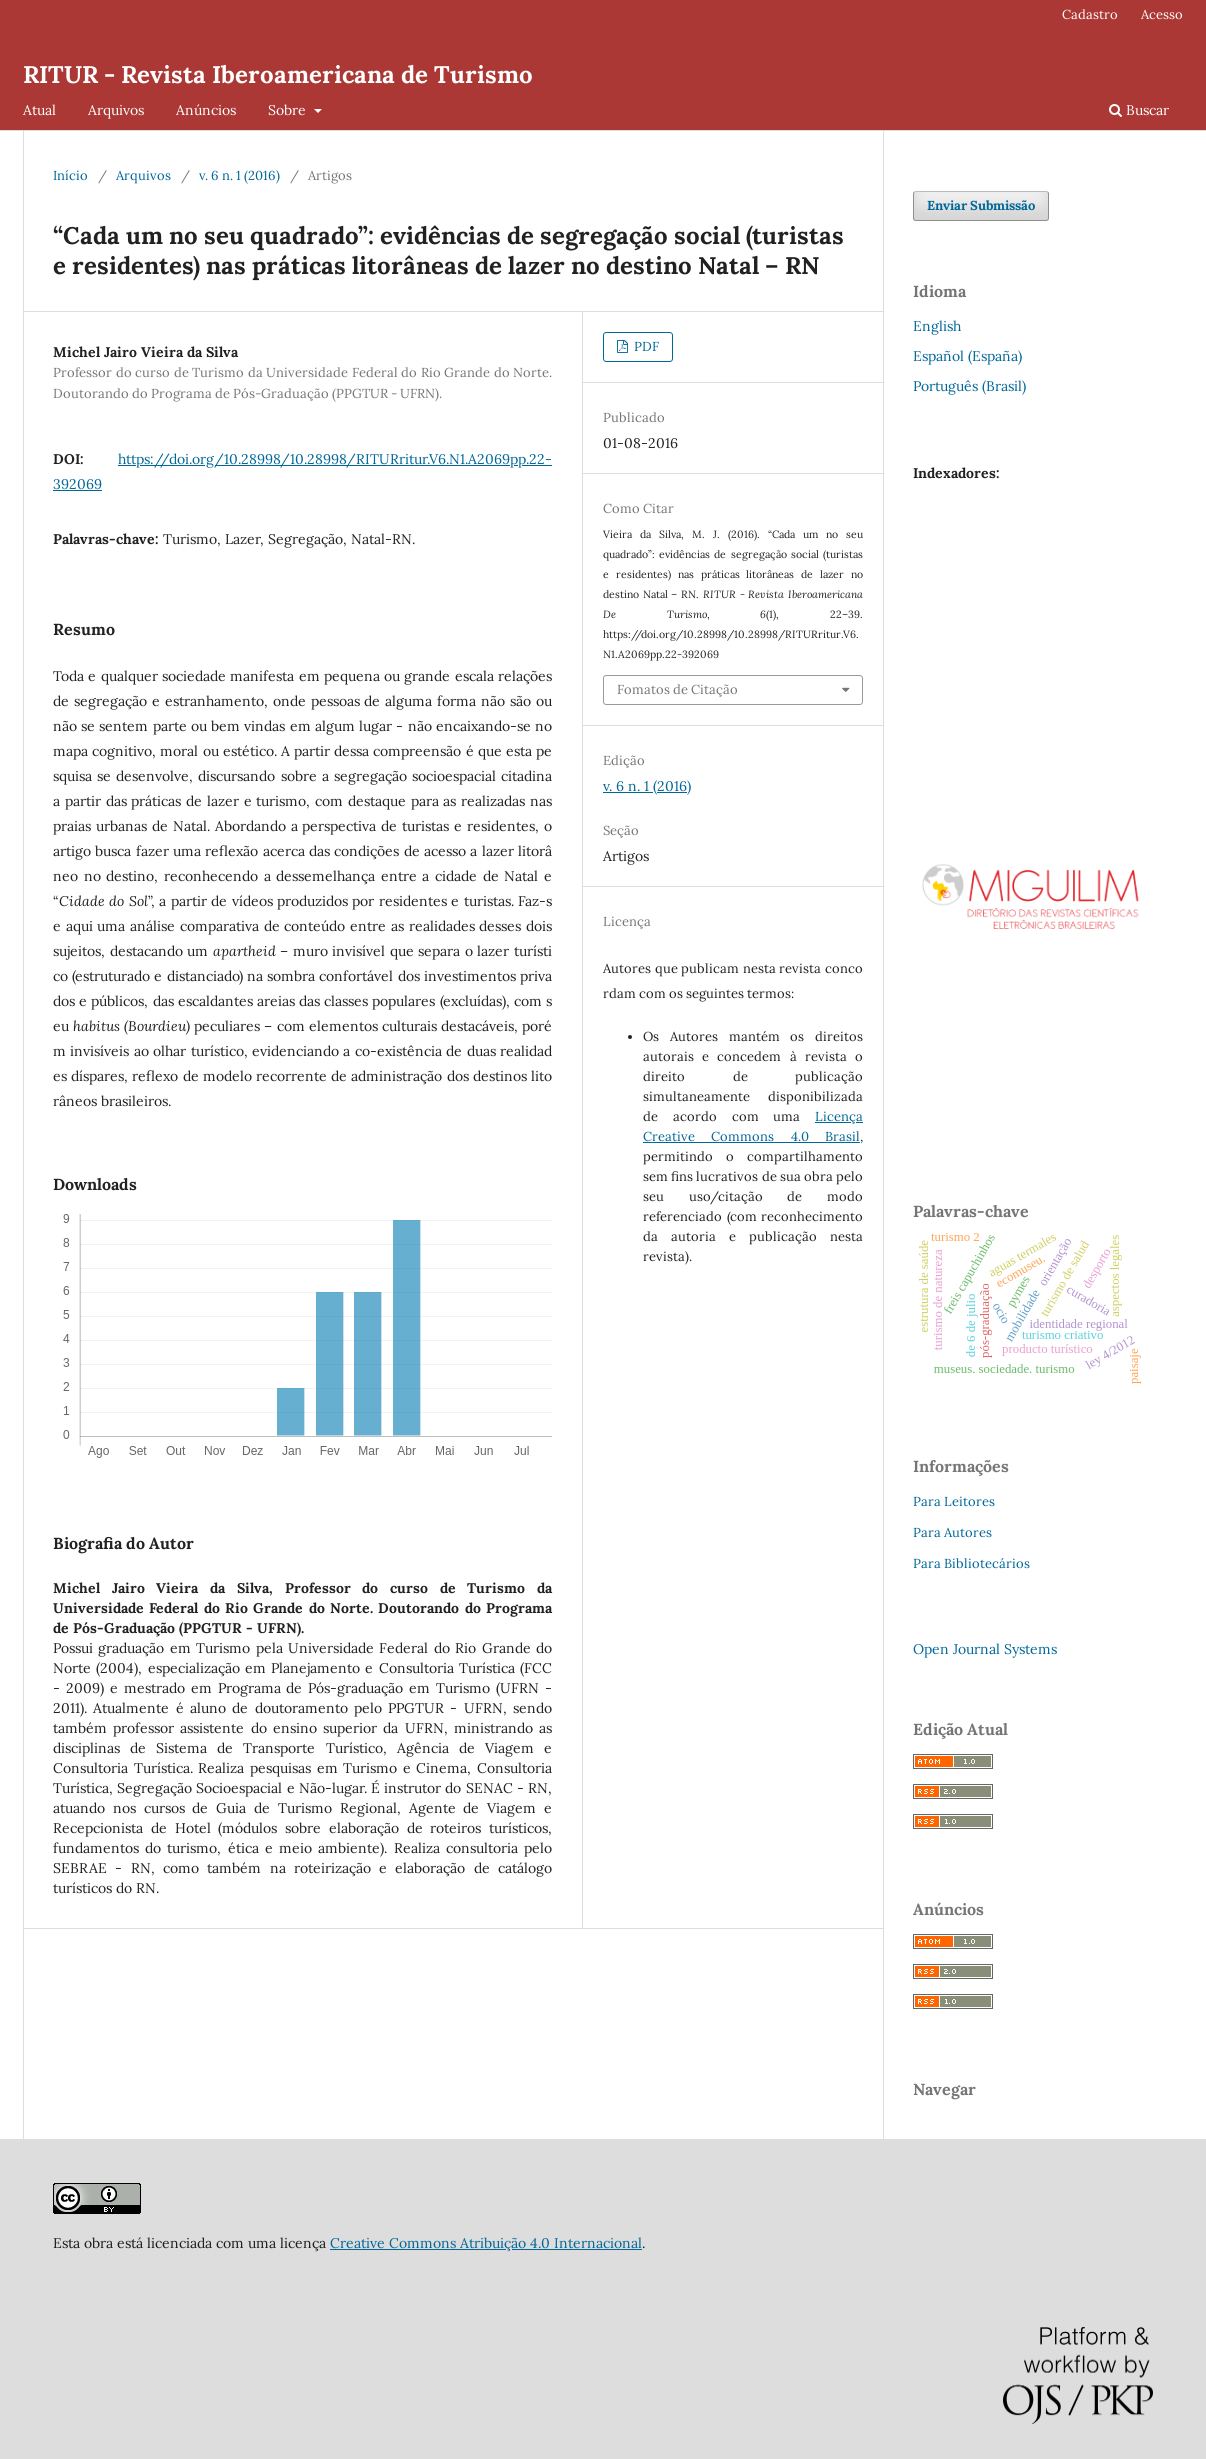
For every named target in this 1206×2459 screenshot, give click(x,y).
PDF (645, 346)
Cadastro (1090, 14)
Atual (39, 110)
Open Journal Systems (985, 1649)
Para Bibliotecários (971, 1563)
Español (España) (967, 356)
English (937, 326)
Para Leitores (954, 1501)
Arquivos (116, 110)
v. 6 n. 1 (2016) (239, 175)
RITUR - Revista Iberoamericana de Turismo (278, 74)
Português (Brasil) (969, 386)
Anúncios (206, 110)
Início (70, 175)
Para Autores (952, 1532)
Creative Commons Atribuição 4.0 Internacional (486, 2243)
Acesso (1162, 14)
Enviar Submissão (981, 205)
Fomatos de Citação (677, 689)
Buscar (1139, 110)
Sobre (289, 110)
